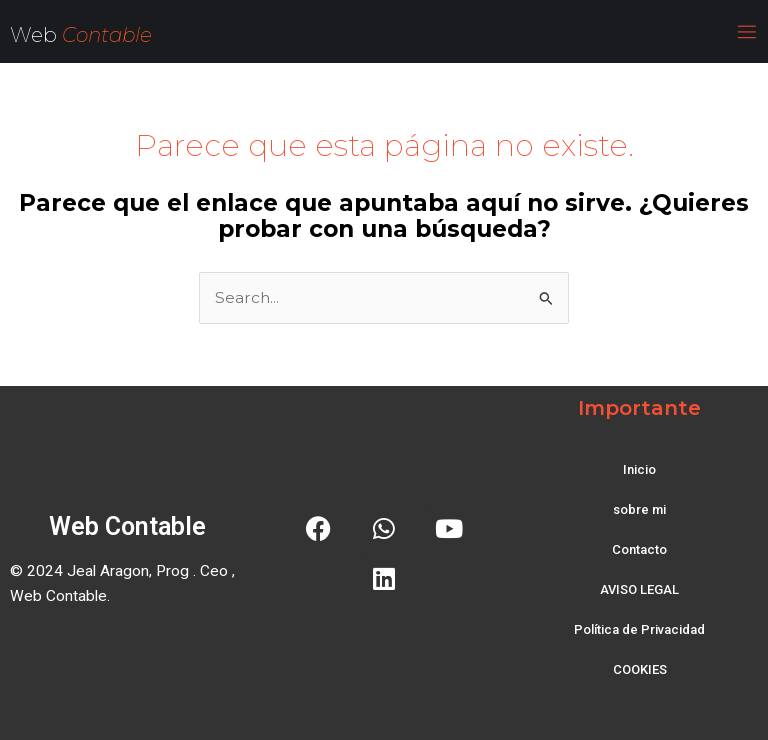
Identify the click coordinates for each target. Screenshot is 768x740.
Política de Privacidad (639, 629)
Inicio (639, 469)
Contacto (639, 549)
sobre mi (639, 509)
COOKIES (640, 669)
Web (36, 35)
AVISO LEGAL (639, 589)
